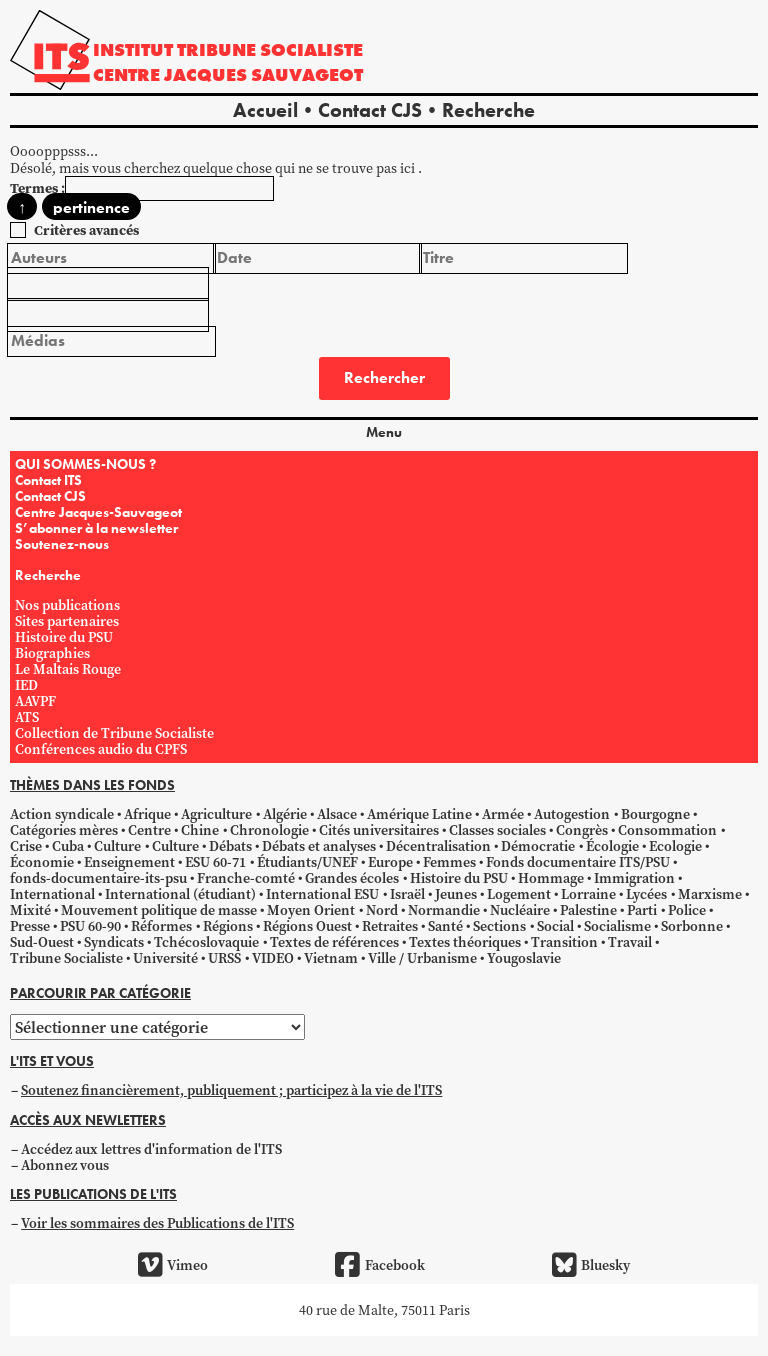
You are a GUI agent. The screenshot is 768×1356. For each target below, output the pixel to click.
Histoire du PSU (64, 637)
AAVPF (35, 701)
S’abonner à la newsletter (96, 528)
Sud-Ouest (42, 942)
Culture (117, 846)
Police (687, 910)
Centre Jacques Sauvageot (228, 74)
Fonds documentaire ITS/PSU (578, 862)
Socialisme (617, 926)
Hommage (551, 878)
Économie (42, 862)
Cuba (68, 846)
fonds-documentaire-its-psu (98, 878)
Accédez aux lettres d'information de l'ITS (151, 1149)
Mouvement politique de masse (159, 910)
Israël (407, 894)
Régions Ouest (307, 926)
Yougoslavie (524, 958)
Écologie (612, 846)
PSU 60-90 (90, 926)
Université (165, 958)
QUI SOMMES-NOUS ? (85, 464)
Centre (149, 830)
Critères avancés (86, 230)
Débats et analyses (319, 846)
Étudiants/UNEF (307, 862)
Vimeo (173, 1265)
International (52, 894)
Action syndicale (62, 814)
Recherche (488, 110)
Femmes (449, 862)
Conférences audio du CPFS (101, 749)
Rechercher (384, 377)
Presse (30, 926)
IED (26, 685)
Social (555, 926)
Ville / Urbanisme (422, 958)
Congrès (582, 830)
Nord (382, 910)
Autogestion (572, 814)
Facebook (379, 1265)
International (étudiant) (180, 894)
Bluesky (591, 1265)
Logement (519, 894)
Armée (503, 814)
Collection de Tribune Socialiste (114, 733)
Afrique (147, 814)
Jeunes (456, 894)
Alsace (337, 814)
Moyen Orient (311, 910)
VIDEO (273, 958)
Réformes (161, 926)
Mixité (30, 910)
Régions (228, 926)
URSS (224, 958)
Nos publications (67, 605)
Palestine (588, 910)
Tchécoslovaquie (206, 942)
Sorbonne (692, 926)
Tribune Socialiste (66, 958)
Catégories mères (64, 830)
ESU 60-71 (215, 862)
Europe (390, 862)
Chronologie (269, 830)
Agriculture (216, 814)
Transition (564, 942)
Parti (642, 910)
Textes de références (334, 942)
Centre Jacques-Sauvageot (98, 512)
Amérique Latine (419, 814)
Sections (499, 926)
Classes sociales (497, 830)
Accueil (265, 110)
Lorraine (588, 894)
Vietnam (331, 958)
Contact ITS (48, 480)
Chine (200, 830)
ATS (27, 717)
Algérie (285, 814)
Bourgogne (655, 814)
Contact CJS (370, 110)
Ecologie (675, 846)
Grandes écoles (352, 878)
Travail (630, 942)
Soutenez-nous (62, 544)
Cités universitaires (379, 830)
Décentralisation (438, 846)
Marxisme (710, 894)
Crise (26, 846)
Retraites (390, 926)
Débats (230, 846)
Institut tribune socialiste (228, 49)
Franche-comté (246, 878)
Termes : (37, 188)
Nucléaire (520, 910)
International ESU (322, 894)
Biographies (52, 653)
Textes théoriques (465, 942)
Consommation (667, 830)
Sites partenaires (67, 621)
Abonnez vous (65, 1165)
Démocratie (538, 846)
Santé (445, 926)
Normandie (444, 910)
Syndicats (114, 942)
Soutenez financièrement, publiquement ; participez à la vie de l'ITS (231, 1090)
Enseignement (129, 862)
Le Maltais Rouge (68, 669)
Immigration (634, 878)
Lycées (646, 894)
